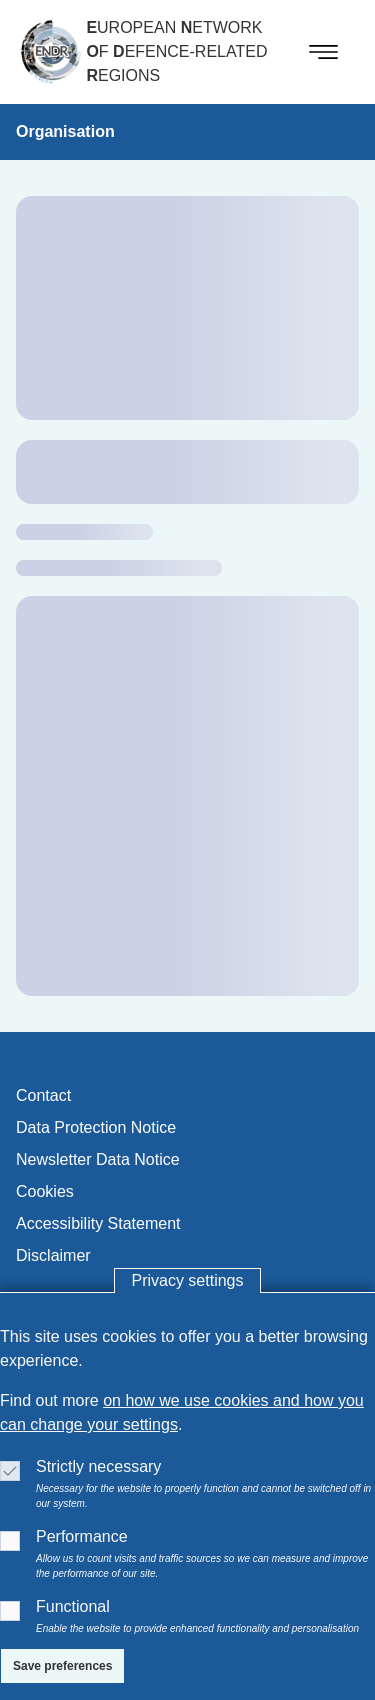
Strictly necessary (98, 1466)
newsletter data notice (98, 1159)
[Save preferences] (62, 1666)
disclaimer (53, 1255)
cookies (45, 1191)
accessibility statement (98, 1223)
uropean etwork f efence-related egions (176, 51)
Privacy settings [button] (187, 1280)
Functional (73, 1606)
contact (43, 1095)
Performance (82, 1536)
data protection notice (96, 1127)
